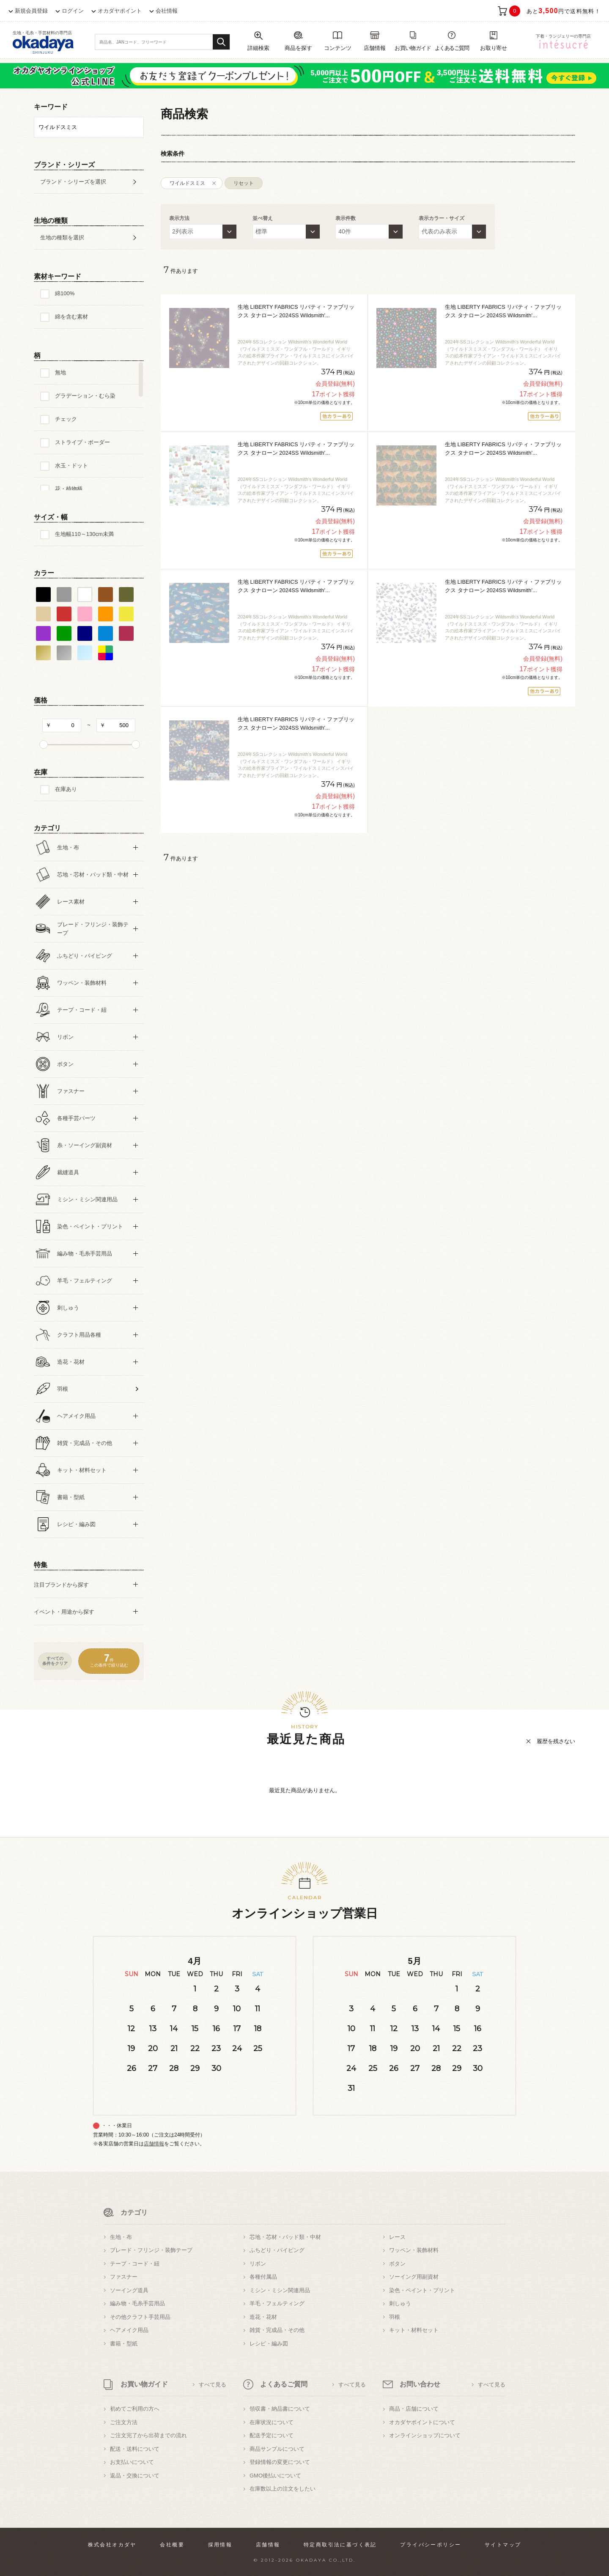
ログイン (73, 11)
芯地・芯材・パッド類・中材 (285, 2237)
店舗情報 (154, 2144)
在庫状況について (272, 2422)
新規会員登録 (31, 11)
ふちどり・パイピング (277, 2250)
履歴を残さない (556, 1741)
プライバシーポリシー (430, 2545)
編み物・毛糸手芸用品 (137, 2303)
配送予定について (272, 2435)
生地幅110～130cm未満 (84, 534)
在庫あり (66, 789)
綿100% (64, 293)
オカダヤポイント (120, 11)
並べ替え (262, 218)
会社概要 (172, 2545)
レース (397, 2237)
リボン (258, 2263)
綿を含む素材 (71, 316)
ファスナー (123, 2277)
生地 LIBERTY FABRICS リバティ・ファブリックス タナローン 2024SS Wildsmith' (296, 311)
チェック (66, 419)
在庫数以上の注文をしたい (282, 2488)
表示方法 (179, 218)
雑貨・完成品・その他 (277, 2330)
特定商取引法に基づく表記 (340, 2545)
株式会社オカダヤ (112, 2545)
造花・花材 (263, 2317)
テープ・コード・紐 (134, 2263)
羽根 (394, 2317)
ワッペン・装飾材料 (414, 2250)
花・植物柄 (68, 489)
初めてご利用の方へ (134, 2409)
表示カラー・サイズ (441, 218)
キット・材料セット (414, 2330)
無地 (60, 372)
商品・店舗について (414, 2409)
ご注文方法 (123, 2422)
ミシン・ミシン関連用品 (280, 2290)
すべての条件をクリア (55, 1661)
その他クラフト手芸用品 (140, 2317)
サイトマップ (503, 2545)
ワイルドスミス (187, 183)
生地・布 (121, 2237)
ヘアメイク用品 (129, 2330)
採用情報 (220, 2545)
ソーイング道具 (129, 2290)
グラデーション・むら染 (85, 396)
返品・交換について (134, 2475)
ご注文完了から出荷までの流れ (148, 2435)
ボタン (397, 2263)
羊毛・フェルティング (277, 2303)
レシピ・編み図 (269, 2343)
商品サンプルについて (277, 2449)
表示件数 (345, 218)
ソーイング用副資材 (414, 2277)
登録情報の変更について (280, 2462)
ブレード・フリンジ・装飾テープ (151, 2250)
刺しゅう (400, 2303)
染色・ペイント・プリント (422, 2290)
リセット (243, 183)
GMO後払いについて (275, 2475)
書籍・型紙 (123, 2343)
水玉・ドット (71, 465)
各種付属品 (263, 2277)
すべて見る (212, 2384)
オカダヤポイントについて (422, 2422)
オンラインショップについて (425, 2435)
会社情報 (167, 11)
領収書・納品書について (280, 2409)
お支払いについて (132, 2462)
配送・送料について (134, 2449)
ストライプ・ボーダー (82, 442)
